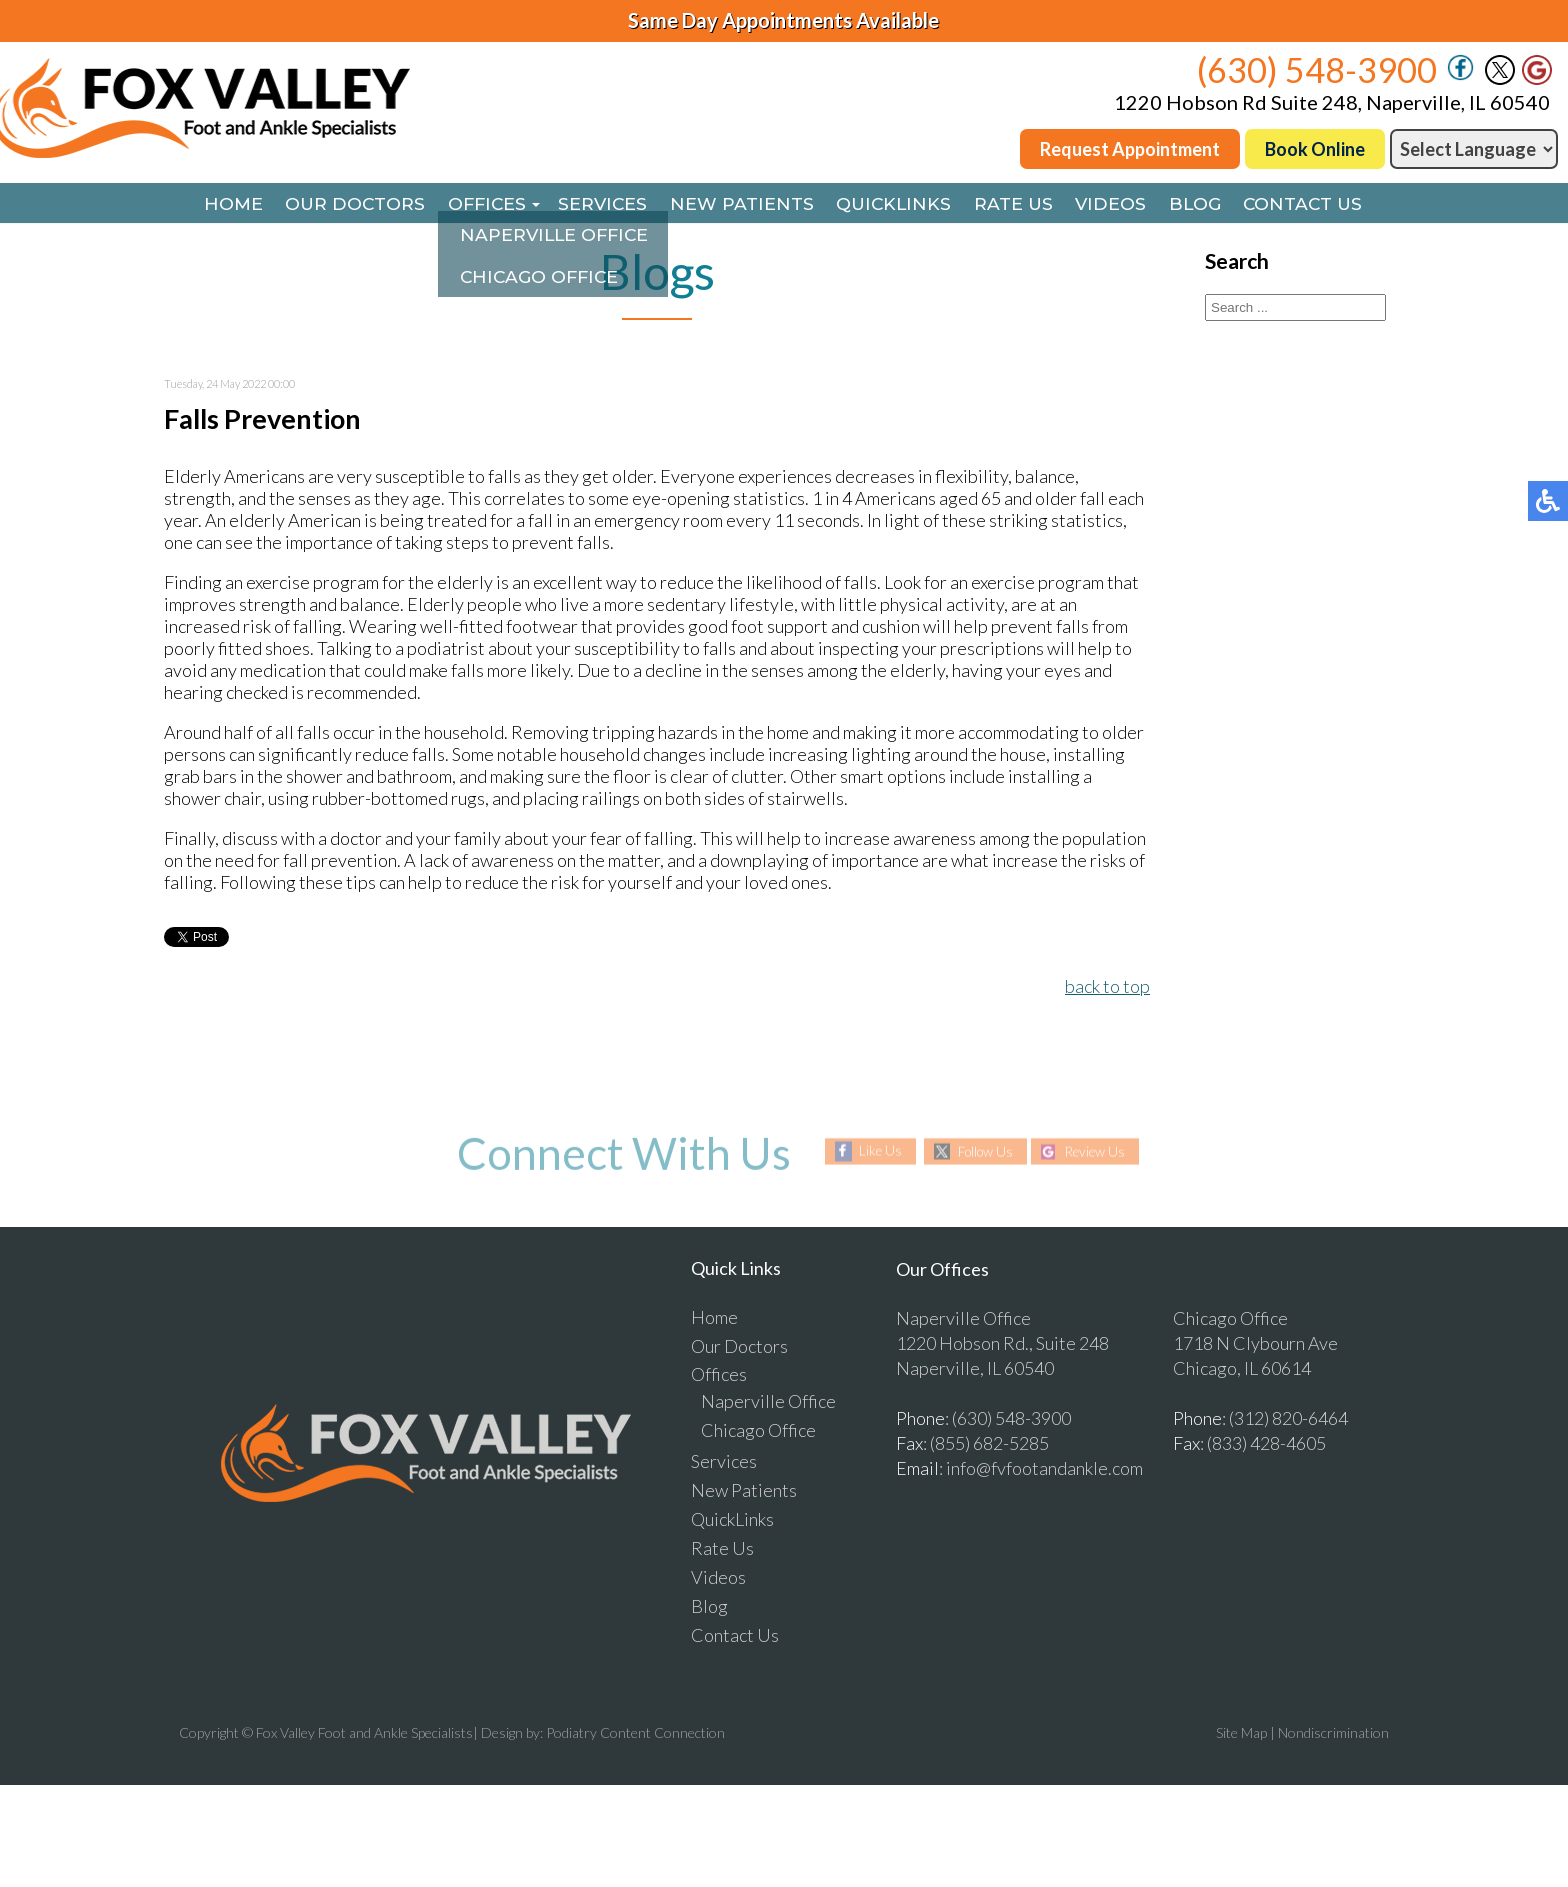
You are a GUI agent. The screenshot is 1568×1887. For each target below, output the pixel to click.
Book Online (1315, 149)
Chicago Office (758, 1432)
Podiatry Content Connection (635, 1734)
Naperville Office (768, 1403)
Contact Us (1326, 205)
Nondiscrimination (1333, 1734)
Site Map (1241, 1734)
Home (209, 205)
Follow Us (982, 1153)
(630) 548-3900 (1317, 69)
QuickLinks (896, 205)
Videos (1123, 205)
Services (595, 205)
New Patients (739, 205)
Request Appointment (1130, 149)
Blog (1212, 205)
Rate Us (1021, 205)
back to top (1107, 988)
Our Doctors (336, 205)
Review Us (1099, 1153)
